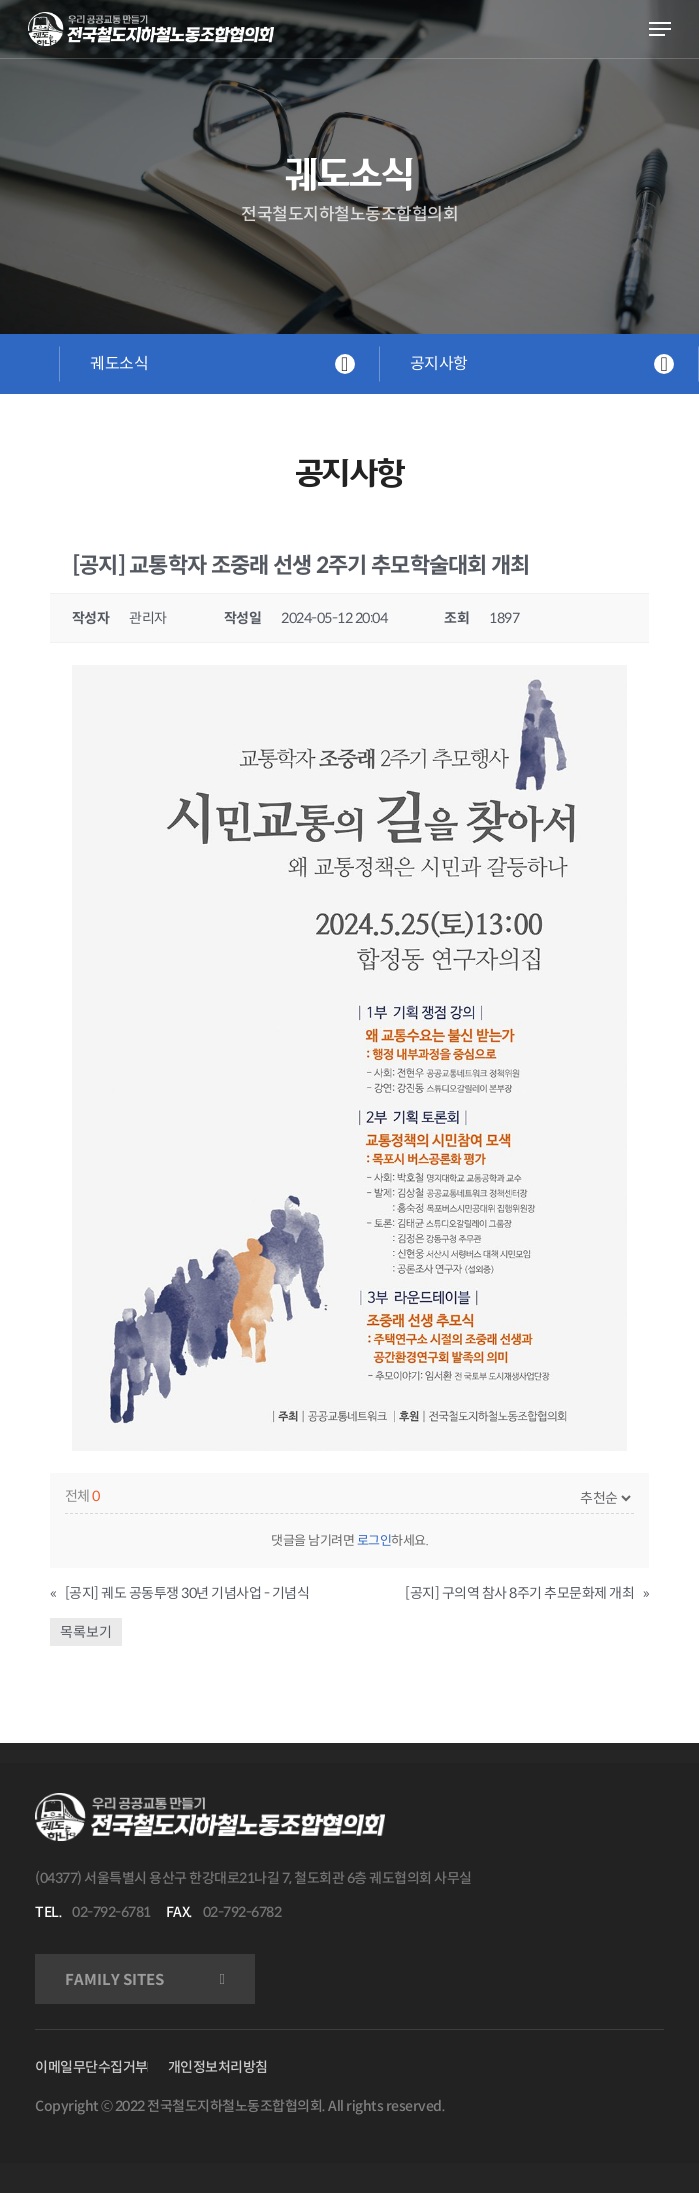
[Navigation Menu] (660, 29)
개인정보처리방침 (218, 2067)
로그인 (374, 1540)
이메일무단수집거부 (91, 2067)
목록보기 (86, 1632)
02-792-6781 (111, 1912)
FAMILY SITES (114, 1979)
